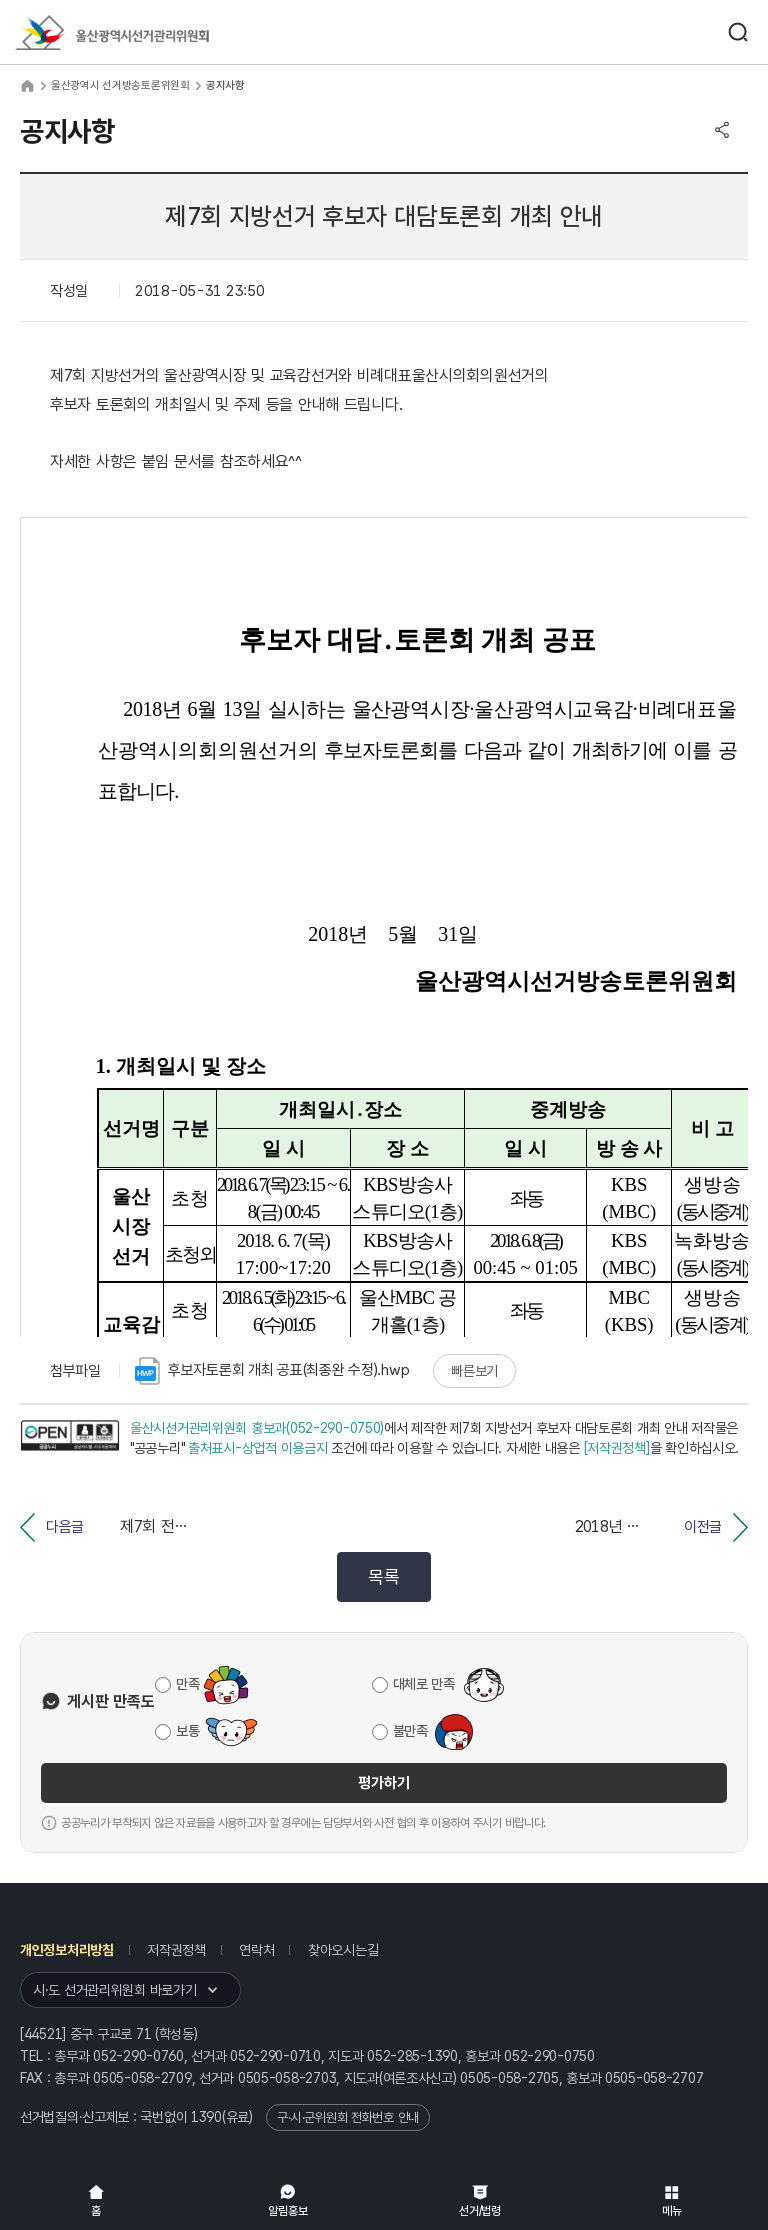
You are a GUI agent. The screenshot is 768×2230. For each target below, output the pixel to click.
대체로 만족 (424, 1684)
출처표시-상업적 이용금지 (257, 1448)
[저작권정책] (617, 1448)
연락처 (256, 1950)
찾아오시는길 (343, 1950)
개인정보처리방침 (67, 1950)
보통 (187, 1731)
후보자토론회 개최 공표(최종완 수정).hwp (272, 1371)
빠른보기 (474, 1371)
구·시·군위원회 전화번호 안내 (348, 2117)
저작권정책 (176, 1950)
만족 (187, 1684)
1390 (206, 2117)
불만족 (410, 1731)
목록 (383, 1576)
